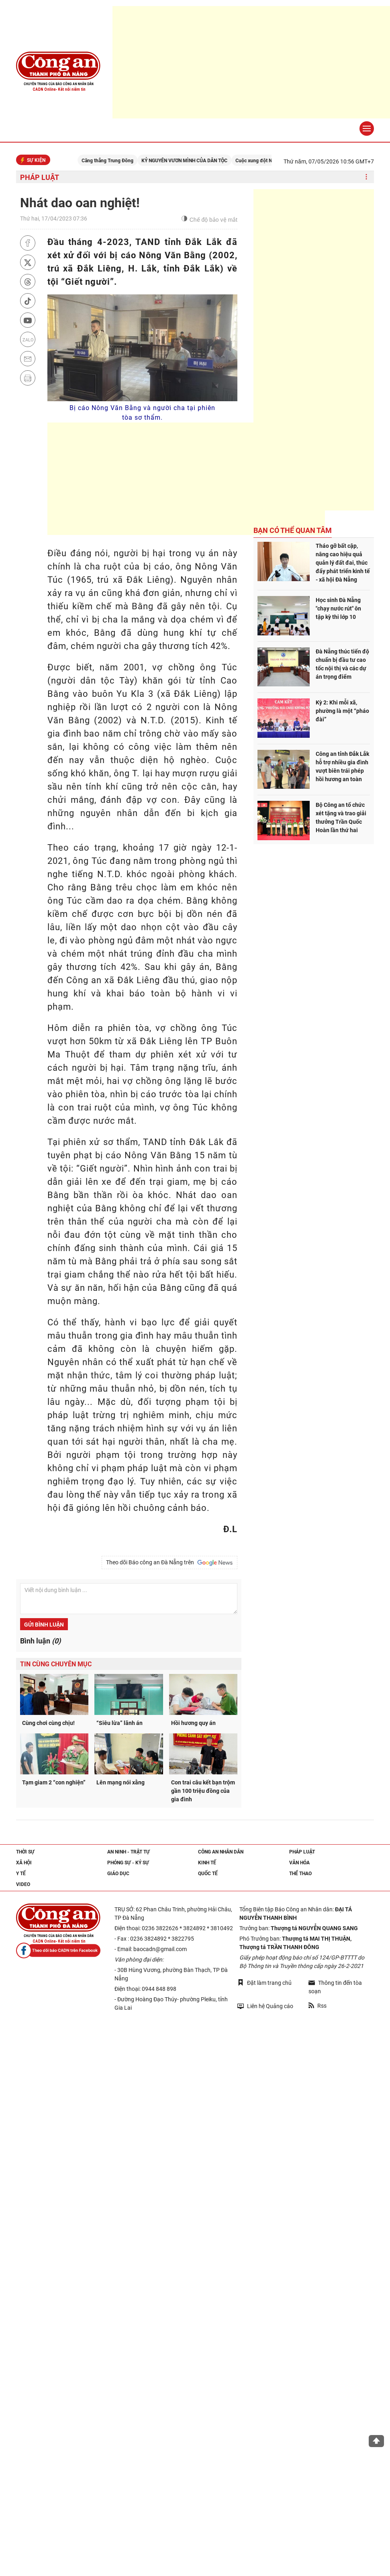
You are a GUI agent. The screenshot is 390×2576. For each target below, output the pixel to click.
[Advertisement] (186, 479)
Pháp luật (39, 177)
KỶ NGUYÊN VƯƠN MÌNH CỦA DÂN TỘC (210, 160)
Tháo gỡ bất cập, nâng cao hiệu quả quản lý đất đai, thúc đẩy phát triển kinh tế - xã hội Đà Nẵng (343, 563)
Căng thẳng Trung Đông (133, 160)
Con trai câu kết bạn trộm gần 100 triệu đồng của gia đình (203, 1790)
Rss (317, 2005)
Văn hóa (299, 1862)
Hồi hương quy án (193, 1723)
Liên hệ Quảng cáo (265, 2005)
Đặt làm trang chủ (264, 1982)
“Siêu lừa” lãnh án (119, 1723)
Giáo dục (118, 1873)
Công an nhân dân (220, 1851)
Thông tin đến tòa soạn (335, 1987)
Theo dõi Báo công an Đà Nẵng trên (169, 1562)
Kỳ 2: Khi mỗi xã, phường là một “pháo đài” (342, 711)
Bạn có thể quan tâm (292, 530)
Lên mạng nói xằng (120, 1782)
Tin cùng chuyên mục (56, 1664)
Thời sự (25, 1851)
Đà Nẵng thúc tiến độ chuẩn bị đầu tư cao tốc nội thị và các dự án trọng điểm (342, 664)
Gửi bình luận (44, 1624)
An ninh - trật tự (128, 1851)
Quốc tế (208, 1873)
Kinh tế (207, 1862)
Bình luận (40, 1641)
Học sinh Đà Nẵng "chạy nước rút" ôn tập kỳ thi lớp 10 (338, 608)
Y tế (21, 1873)
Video (23, 1884)
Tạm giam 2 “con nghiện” (54, 1782)
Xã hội (24, 1862)
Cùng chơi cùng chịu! (48, 1723)
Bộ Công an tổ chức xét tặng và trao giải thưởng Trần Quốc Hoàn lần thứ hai (341, 817)
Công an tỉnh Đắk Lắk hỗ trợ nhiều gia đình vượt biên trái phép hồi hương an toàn (342, 766)
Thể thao (300, 1873)
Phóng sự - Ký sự (128, 1862)
